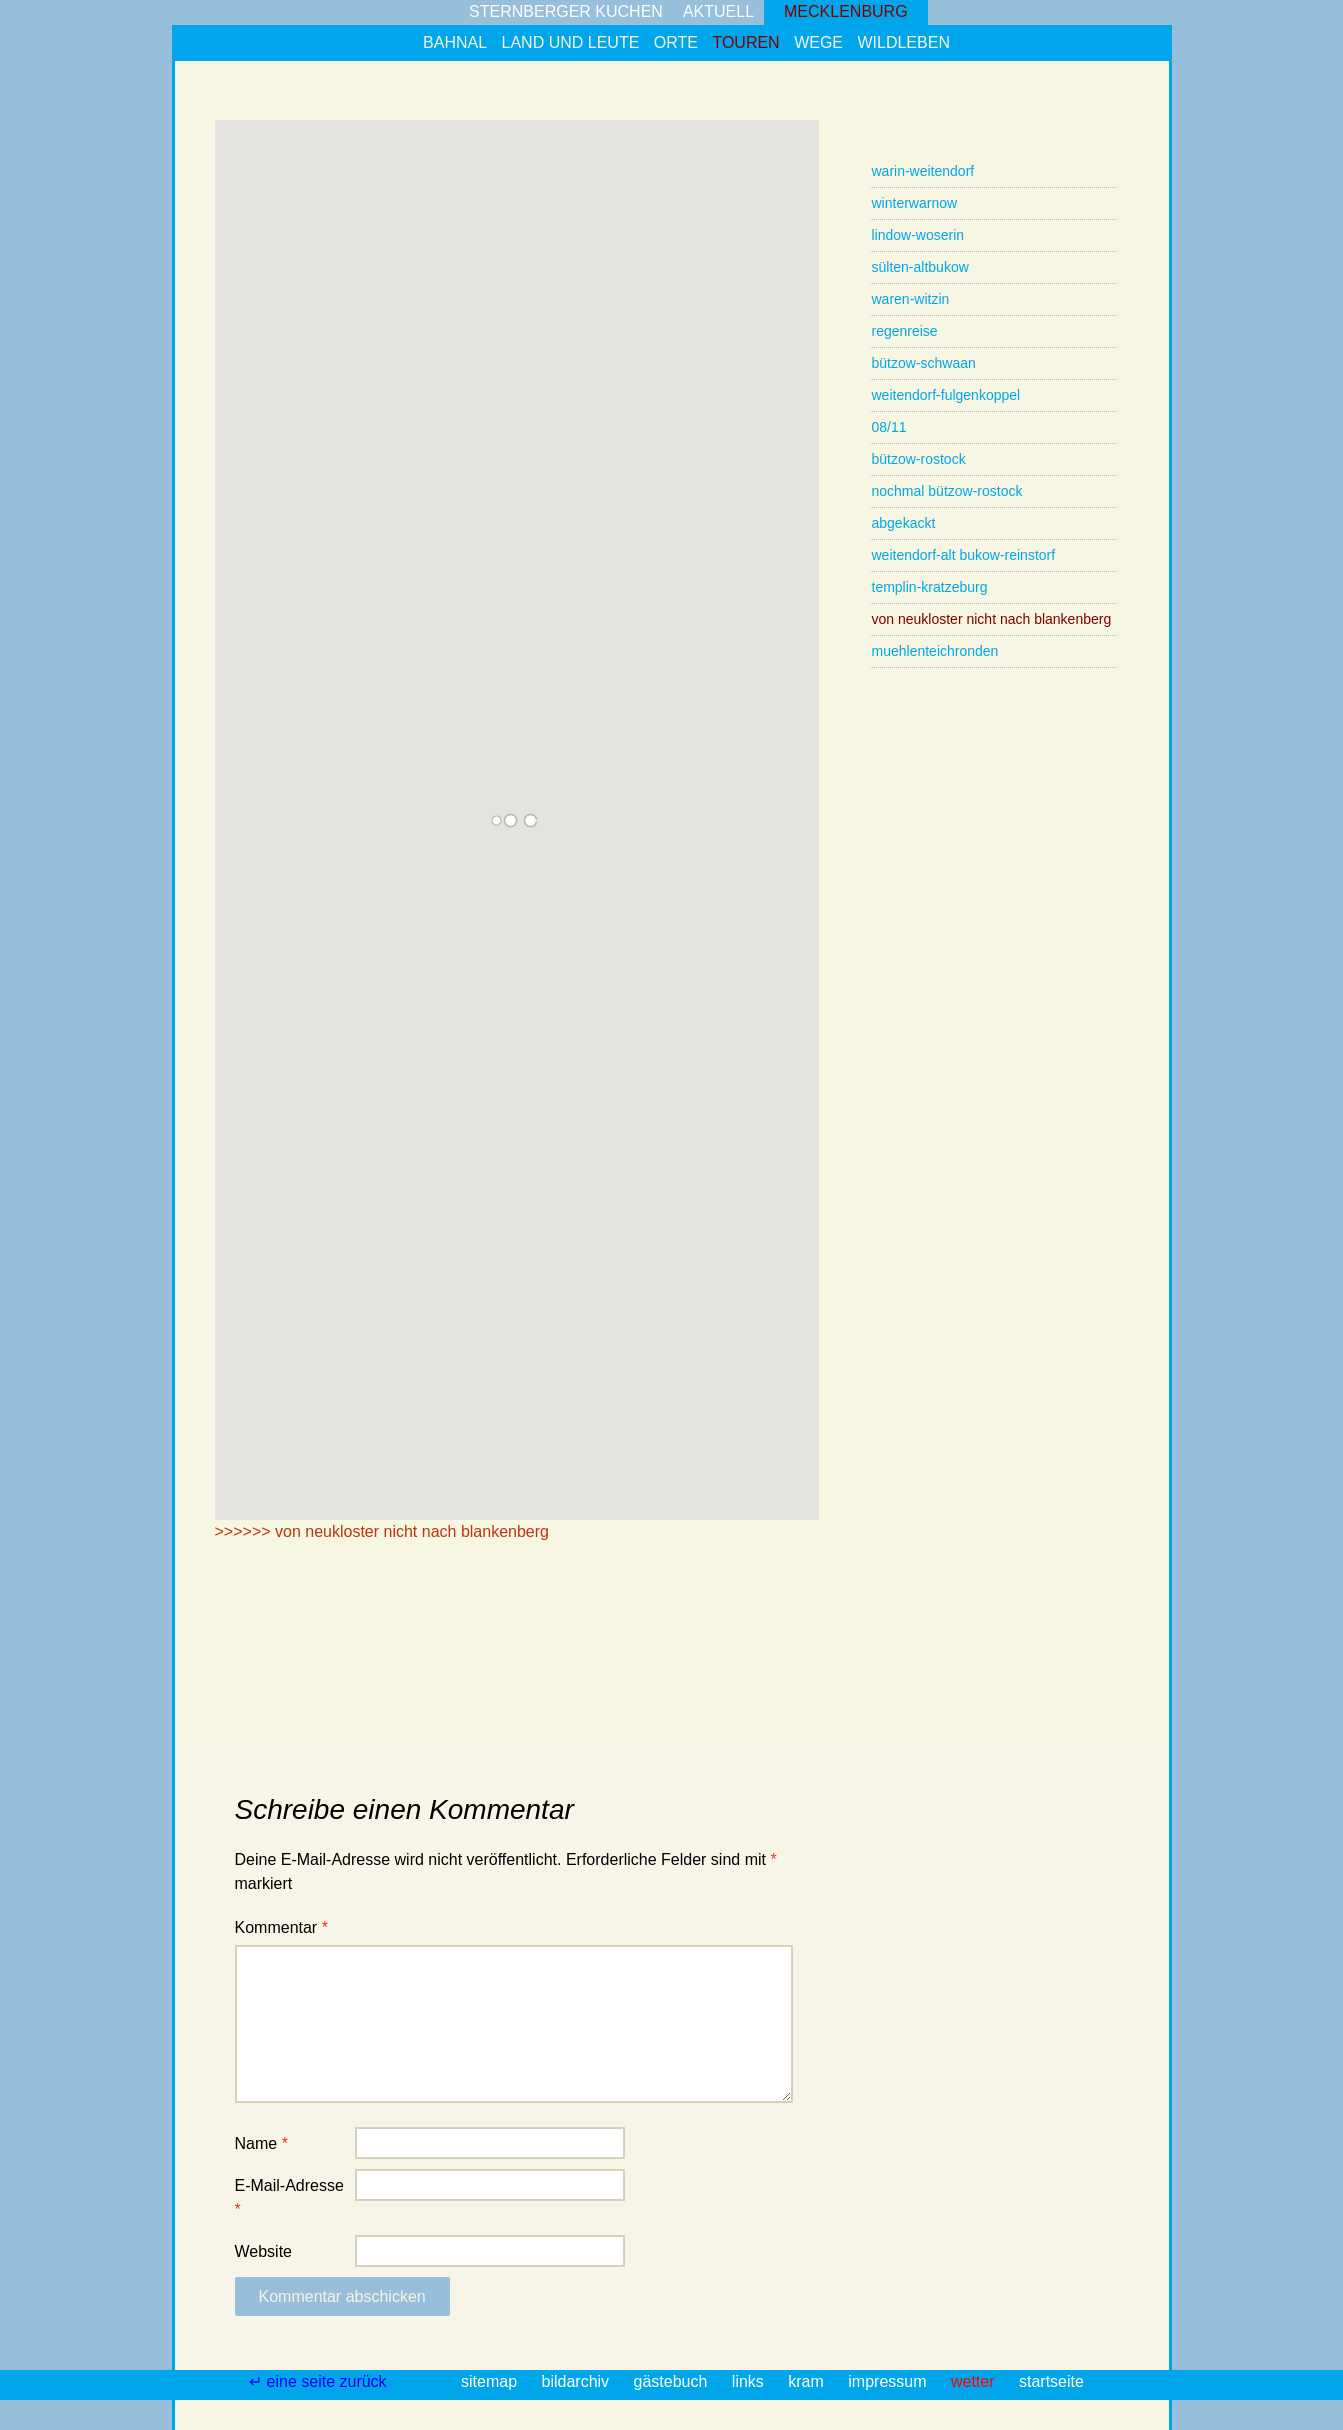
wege (818, 42)
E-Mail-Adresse (289, 2197)
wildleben (903, 42)
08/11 (889, 427)
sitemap (491, 2381)
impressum (889, 2381)
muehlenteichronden (935, 651)
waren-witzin (911, 299)
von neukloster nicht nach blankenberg (992, 619)
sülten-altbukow (920, 267)
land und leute (571, 42)
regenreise (905, 331)
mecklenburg (846, 11)
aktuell (718, 11)
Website (264, 2251)
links (750, 2381)
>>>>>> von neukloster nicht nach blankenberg (382, 1531)
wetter (975, 2381)
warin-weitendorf (923, 171)
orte (676, 42)
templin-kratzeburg (930, 587)
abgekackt (904, 523)
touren (745, 42)
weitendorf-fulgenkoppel (946, 395)
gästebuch (673, 2381)
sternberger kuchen (566, 11)
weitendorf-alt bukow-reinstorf (964, 555)
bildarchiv (578, 2381)
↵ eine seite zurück (320, 2381)
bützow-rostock (919, 459)
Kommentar (281, 1927)
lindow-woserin (918, 235)
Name (261, 2143)
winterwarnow (915, 203)
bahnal (455, 42)
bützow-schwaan (924, 363)
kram (808, 2381)
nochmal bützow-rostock (947, 491)
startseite (1051, 2381)
